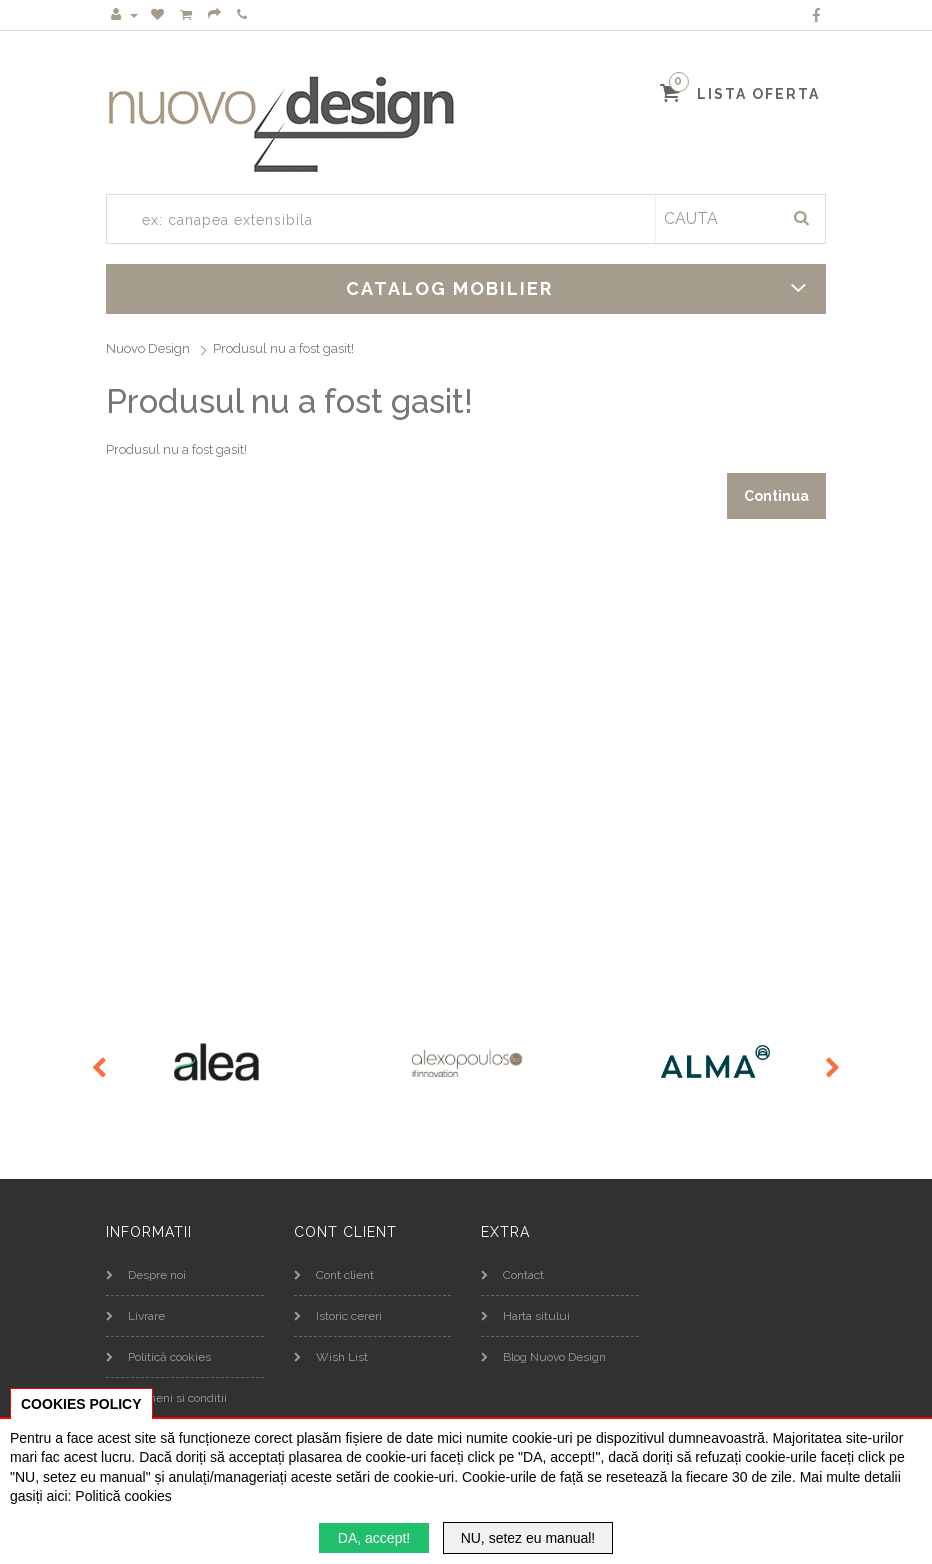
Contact (512, 1275)
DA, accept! (374, 1538)
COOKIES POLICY (81, 1404)
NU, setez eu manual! (528, 1538)
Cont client (334, 1275)
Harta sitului (525, 1316)
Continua (776, 496)
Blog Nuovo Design (543, 1357)
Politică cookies (158, 1357)
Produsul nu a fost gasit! (283, 348)
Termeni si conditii (166, 1398)
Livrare (135, 1316)
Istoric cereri (338, 1316)
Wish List (331, 1357)
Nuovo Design (148, 348)
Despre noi (146, 1275)
